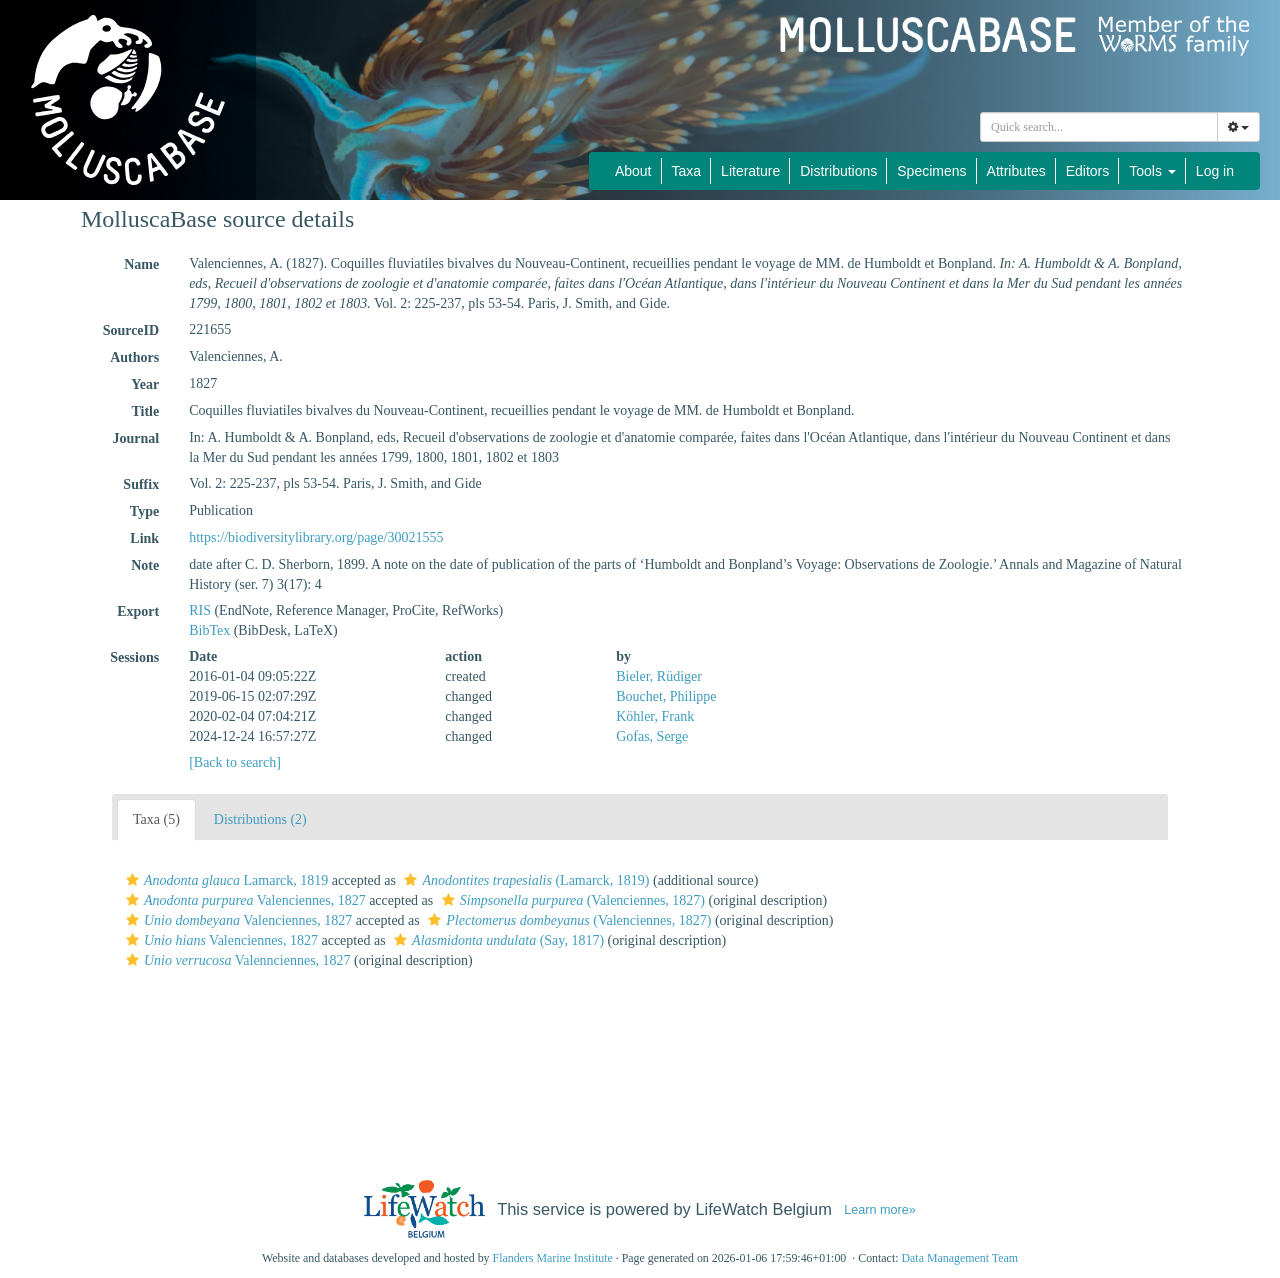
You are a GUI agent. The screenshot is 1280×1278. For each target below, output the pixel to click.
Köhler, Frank (655, 716)
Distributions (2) (260, 819)
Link (144, 538)
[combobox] (1099, 127)
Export (138, 611)
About (633, 171)
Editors (1088, 171)
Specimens (931, 171)
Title (145, 411)
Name (141, 264)
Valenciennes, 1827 (243, 900)
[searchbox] (1099, 127)
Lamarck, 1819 (224, 880)
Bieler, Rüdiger (659, 676)
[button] (132, 880)
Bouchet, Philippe (666, 696)
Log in (1215, 171)
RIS (200, 610)
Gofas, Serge (652, 736)
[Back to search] (235, 762)
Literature (750, 171)
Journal (135, 438)
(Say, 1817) (496, 940)
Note (145, 565)
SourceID (131, 330)
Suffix (141, 484)
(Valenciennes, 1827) (571, 900)
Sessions (134, 657)
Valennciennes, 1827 (236, 960)
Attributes (1016, 171)
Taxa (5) (156, 819)
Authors (134, 357)
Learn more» (880, 1210)
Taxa (687, 171)
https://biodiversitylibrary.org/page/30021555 (316, 537)
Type (144, 511)
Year (145, 384)
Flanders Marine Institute (553, 1258)
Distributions (838, 171)
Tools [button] (1152, 171)
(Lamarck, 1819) (524, 880)
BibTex (209, 630)
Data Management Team (959, 1258)
